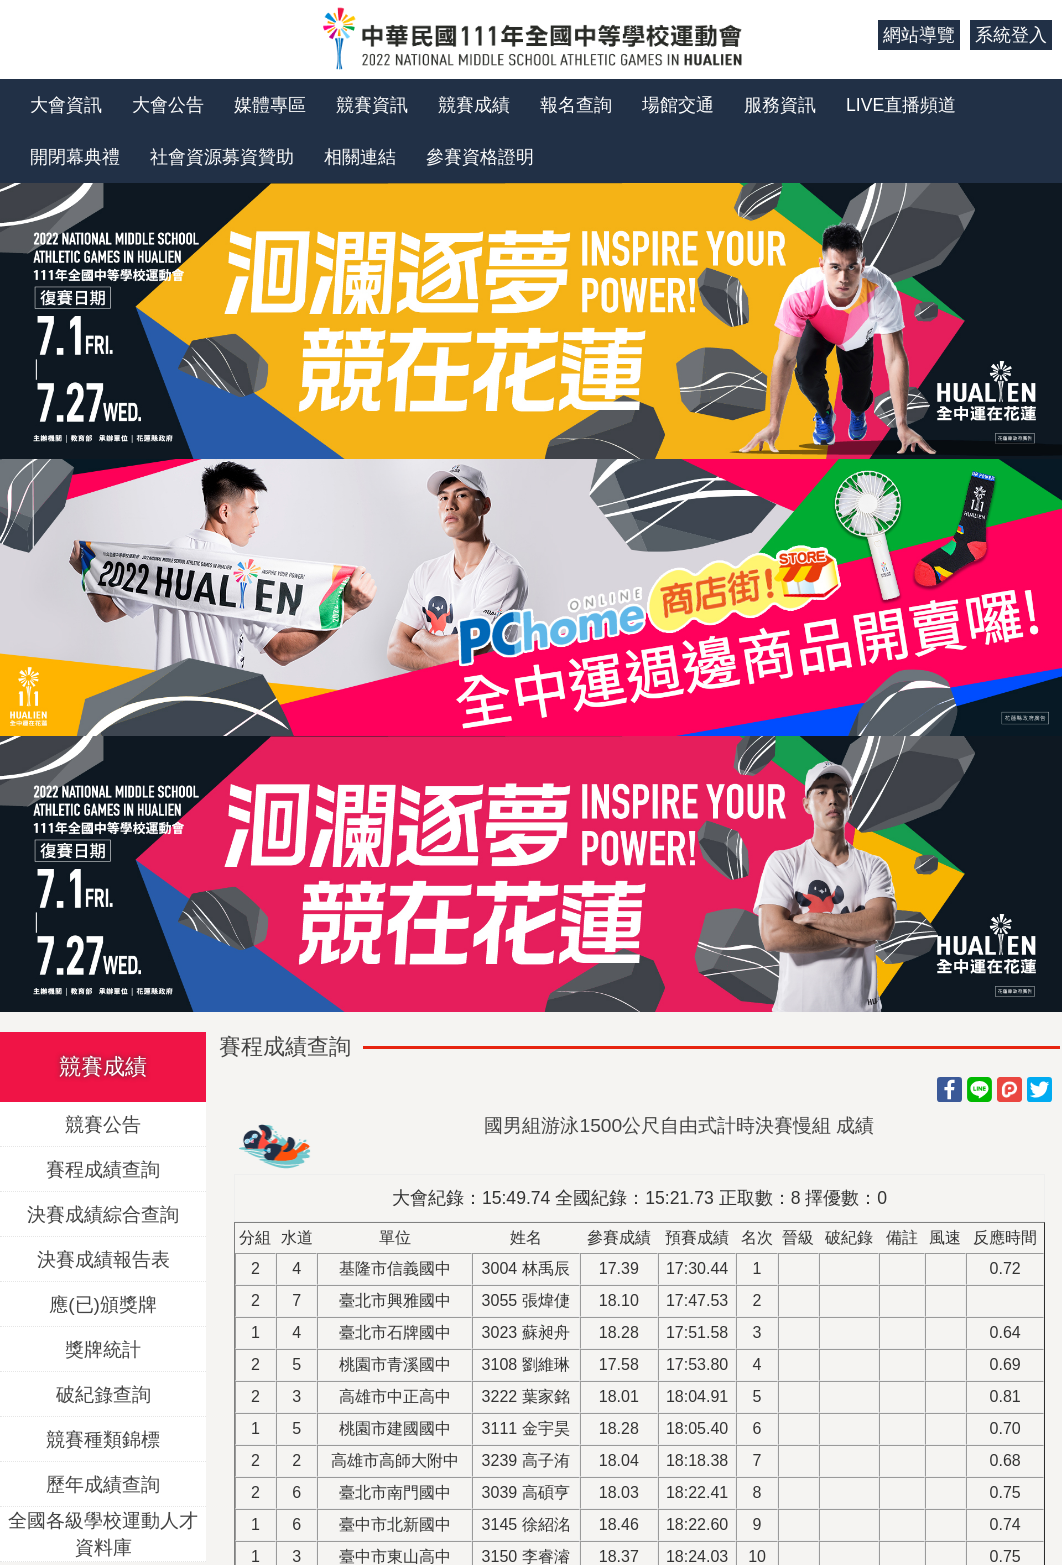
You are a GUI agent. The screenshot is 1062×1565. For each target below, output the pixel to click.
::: (855, 35)
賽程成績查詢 (103, 1169)
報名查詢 (576, 105)
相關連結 (360, 157)
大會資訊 (66, 105)
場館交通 (678, 105)
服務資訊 (780, 105)
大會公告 (168, 105)
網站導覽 (919, 35)
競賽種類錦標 (103, 1439)
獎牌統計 (103, 1349)
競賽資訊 (372, 105)
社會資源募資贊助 (222, 157)
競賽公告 (103, 1124)
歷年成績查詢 (103, 1484)
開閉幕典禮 (75, 157)
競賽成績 (474, 105)
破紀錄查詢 (103, 1394)
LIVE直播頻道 (901, 105)
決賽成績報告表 (103, 1259)
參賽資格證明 (480, 157)
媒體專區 (270, 105)
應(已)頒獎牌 (103, 1304)
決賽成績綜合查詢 (103, 1214)
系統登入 (1011, 35)
